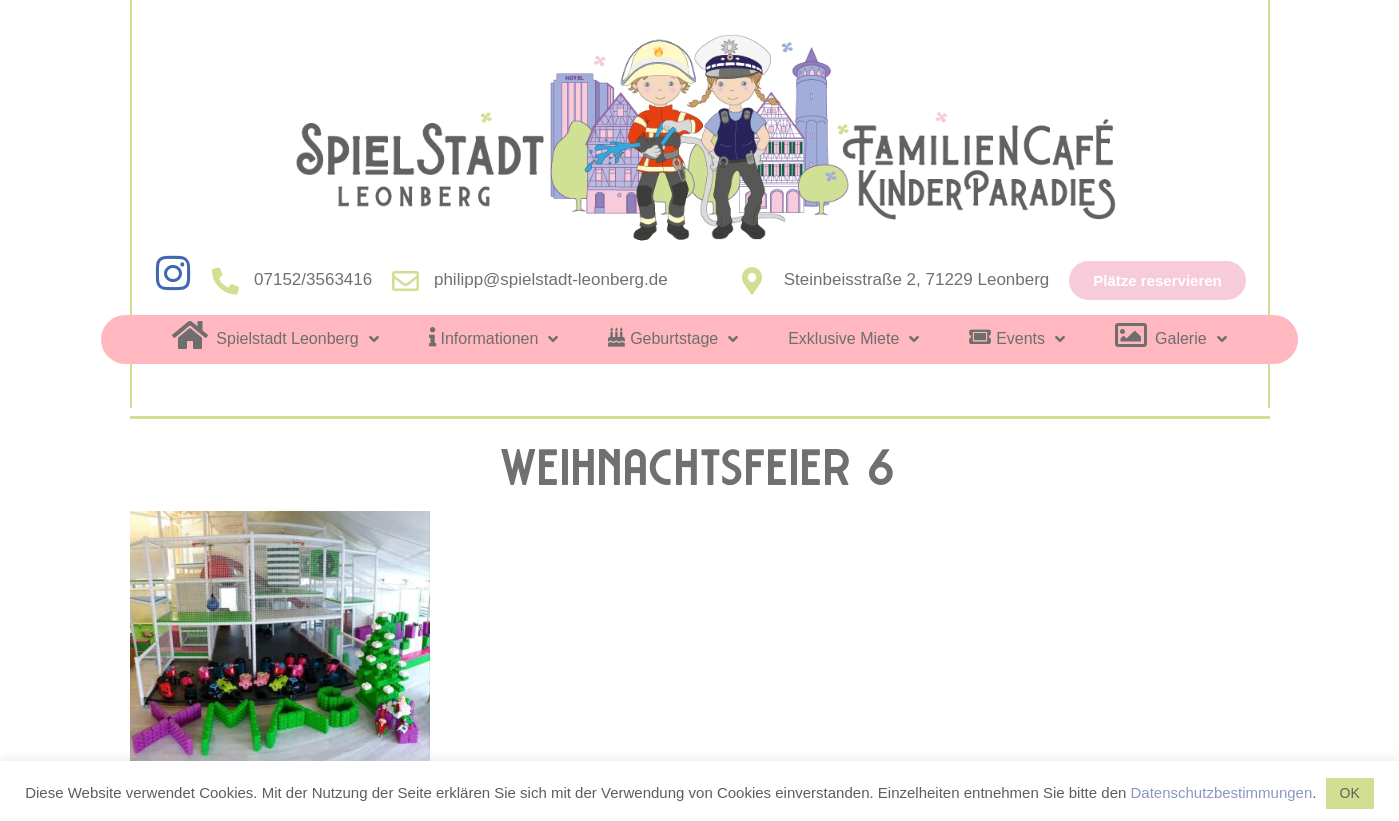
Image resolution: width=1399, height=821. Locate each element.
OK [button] (1350, 793)
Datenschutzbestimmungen (1222, 792)
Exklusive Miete (853, 339)
